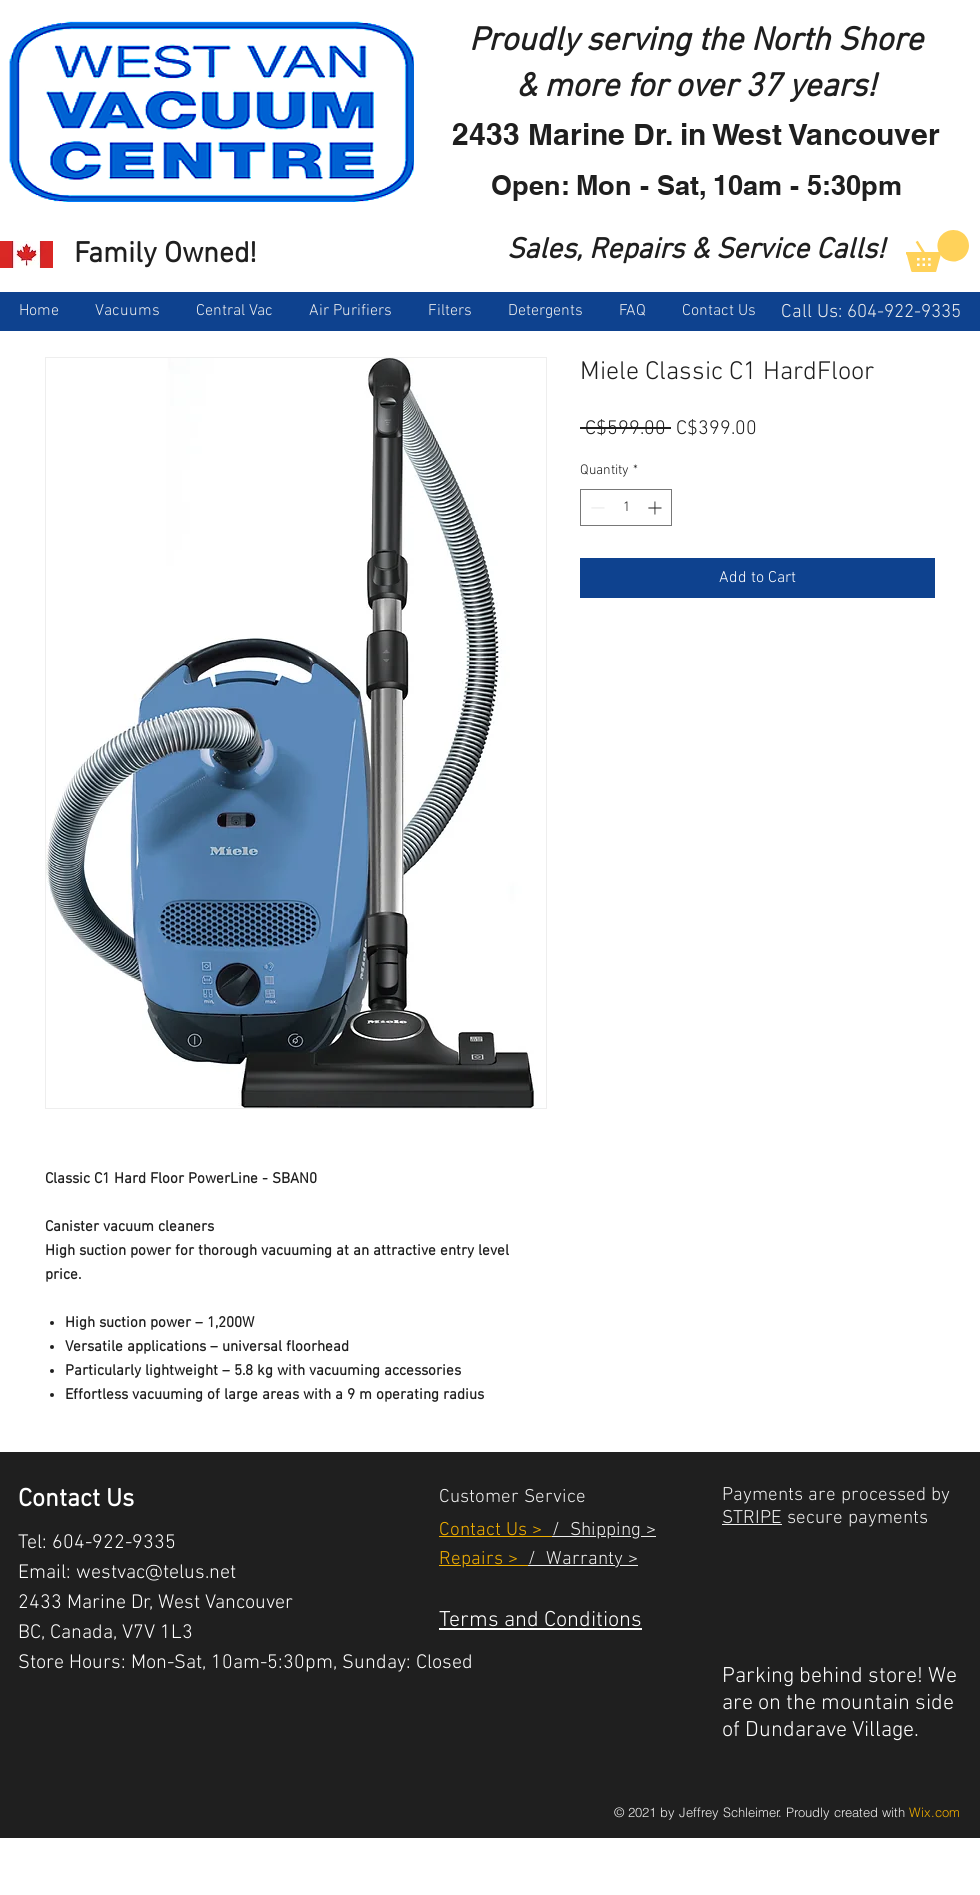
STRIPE (752, 1518)
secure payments (855, 1518)
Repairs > (483, 1559)
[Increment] (656, 507)
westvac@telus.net (156, 1573)
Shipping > (608, 1530)
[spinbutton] (626, 507)
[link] (937, 251)
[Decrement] (595, 507)
